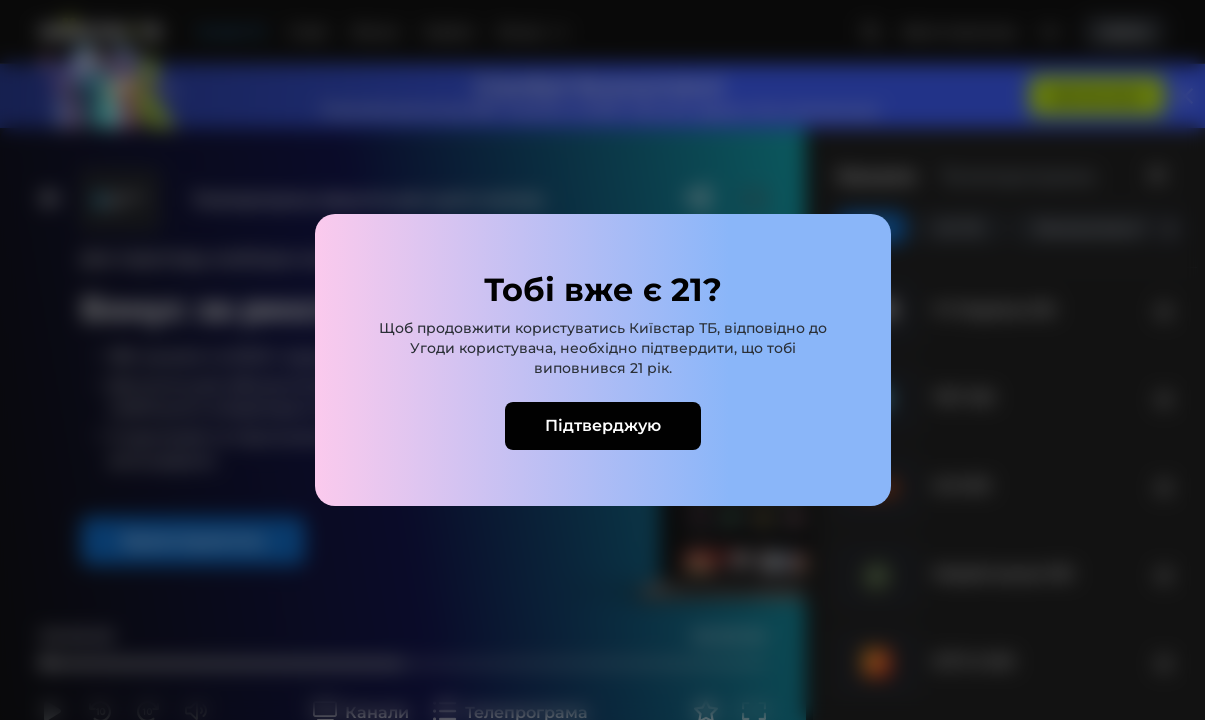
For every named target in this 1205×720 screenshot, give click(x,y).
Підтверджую (603, 425)
